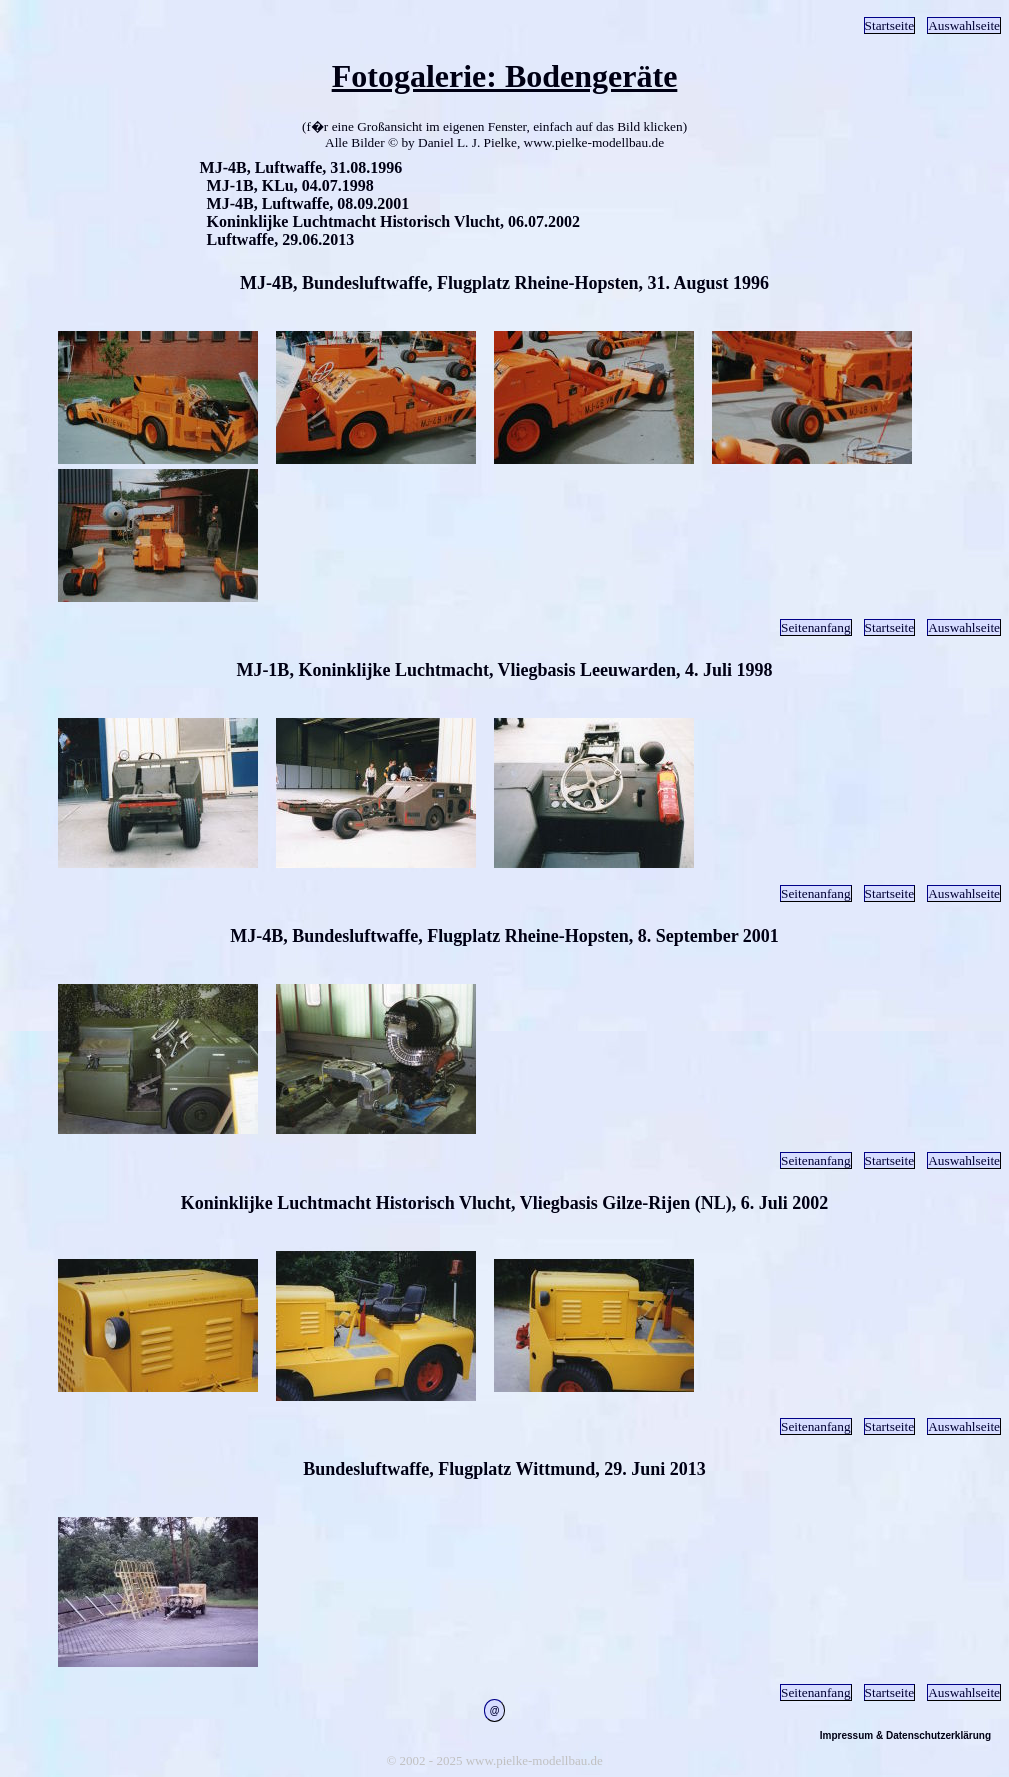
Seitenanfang (816, 627)
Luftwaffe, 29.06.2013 (281, 239)
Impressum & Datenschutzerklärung (905, 1735)
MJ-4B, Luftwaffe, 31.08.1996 (301, 167)
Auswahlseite (964, 25)
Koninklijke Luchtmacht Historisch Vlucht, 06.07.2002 (394, 221)
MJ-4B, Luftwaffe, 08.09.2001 (308, 203)
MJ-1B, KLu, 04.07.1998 (290, 185)
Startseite (890, 25)
